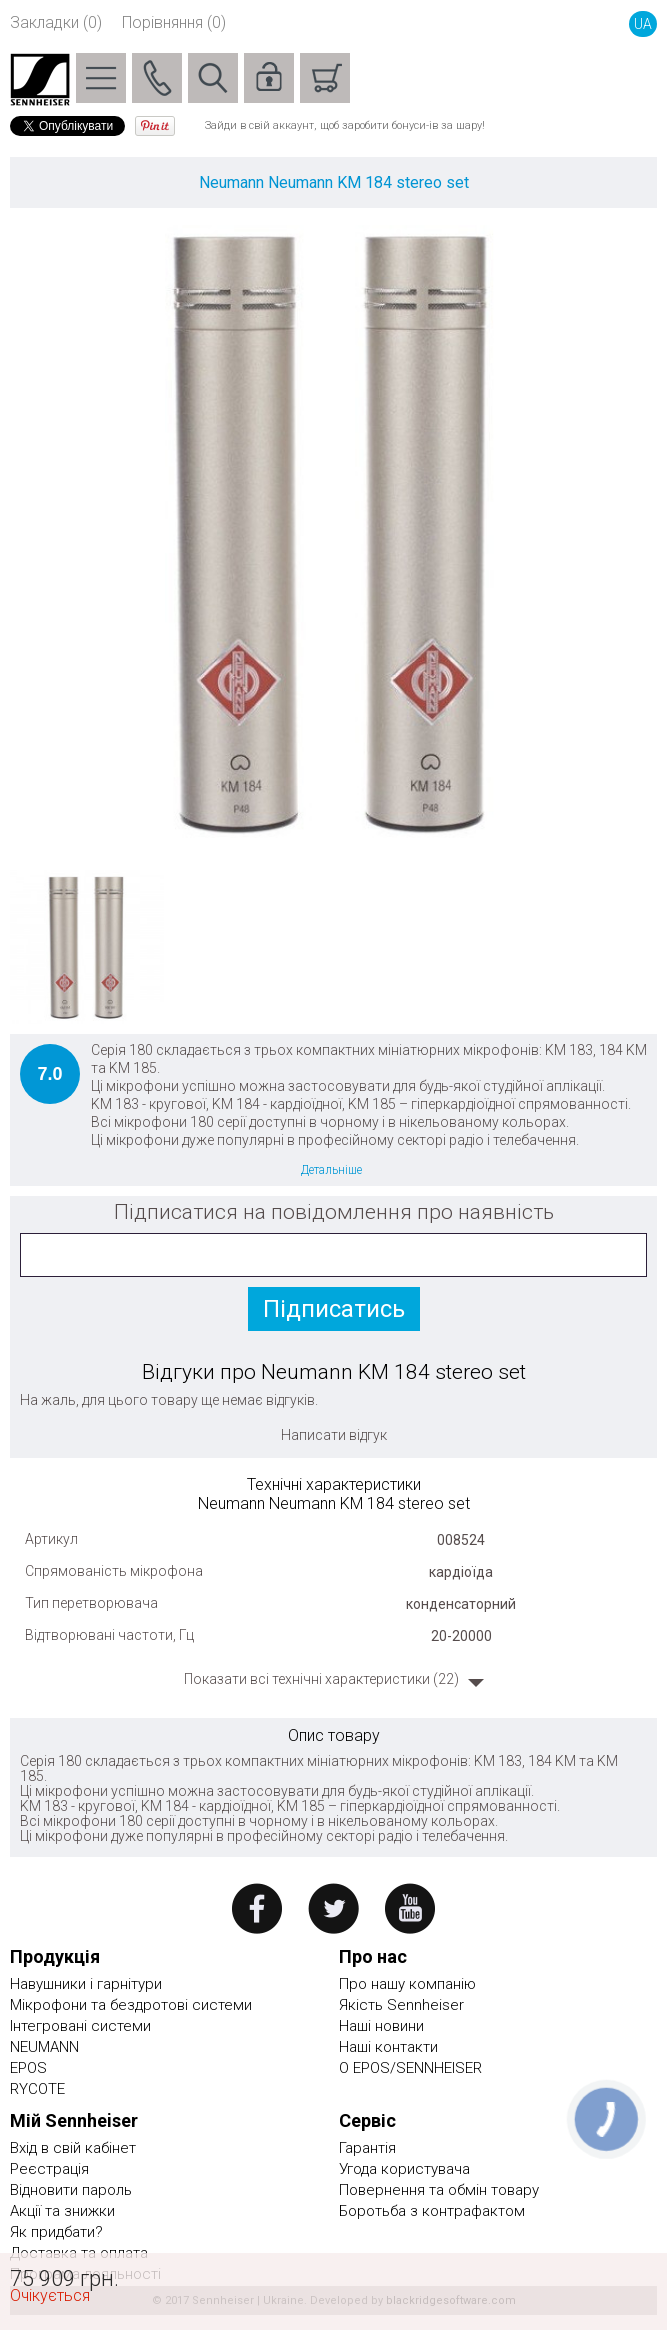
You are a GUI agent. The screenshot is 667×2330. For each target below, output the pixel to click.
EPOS (28, 2068)
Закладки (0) (56, 22)
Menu (101, 78)
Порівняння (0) (174, 22)
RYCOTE (37, 2089)
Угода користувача (404, 2169)
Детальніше (331, 1170)
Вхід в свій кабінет (73, 2148)
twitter (333, 1908)
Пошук (213, 78)
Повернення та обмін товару (439, 2190)
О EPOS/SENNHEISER (410, 2068)
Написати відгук (334, 1435)
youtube (410, 1908)
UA (643, 24)
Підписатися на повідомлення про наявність (334, 1212)
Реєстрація (49, 2169)
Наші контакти (388, 2047)
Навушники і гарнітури (86, 1984)
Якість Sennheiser (401, 2005)
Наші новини (381, 2026)
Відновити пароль (71, 2190)
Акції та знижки (62, 2211)
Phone (157, 78)
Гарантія (367, 2148)
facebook (256, 1908)
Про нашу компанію (407, 1984)
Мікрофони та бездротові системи (131, 2005)
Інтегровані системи (80, 2026)
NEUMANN (44, 2047)
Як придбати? (56, 2232)
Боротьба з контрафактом (432, 2211)
